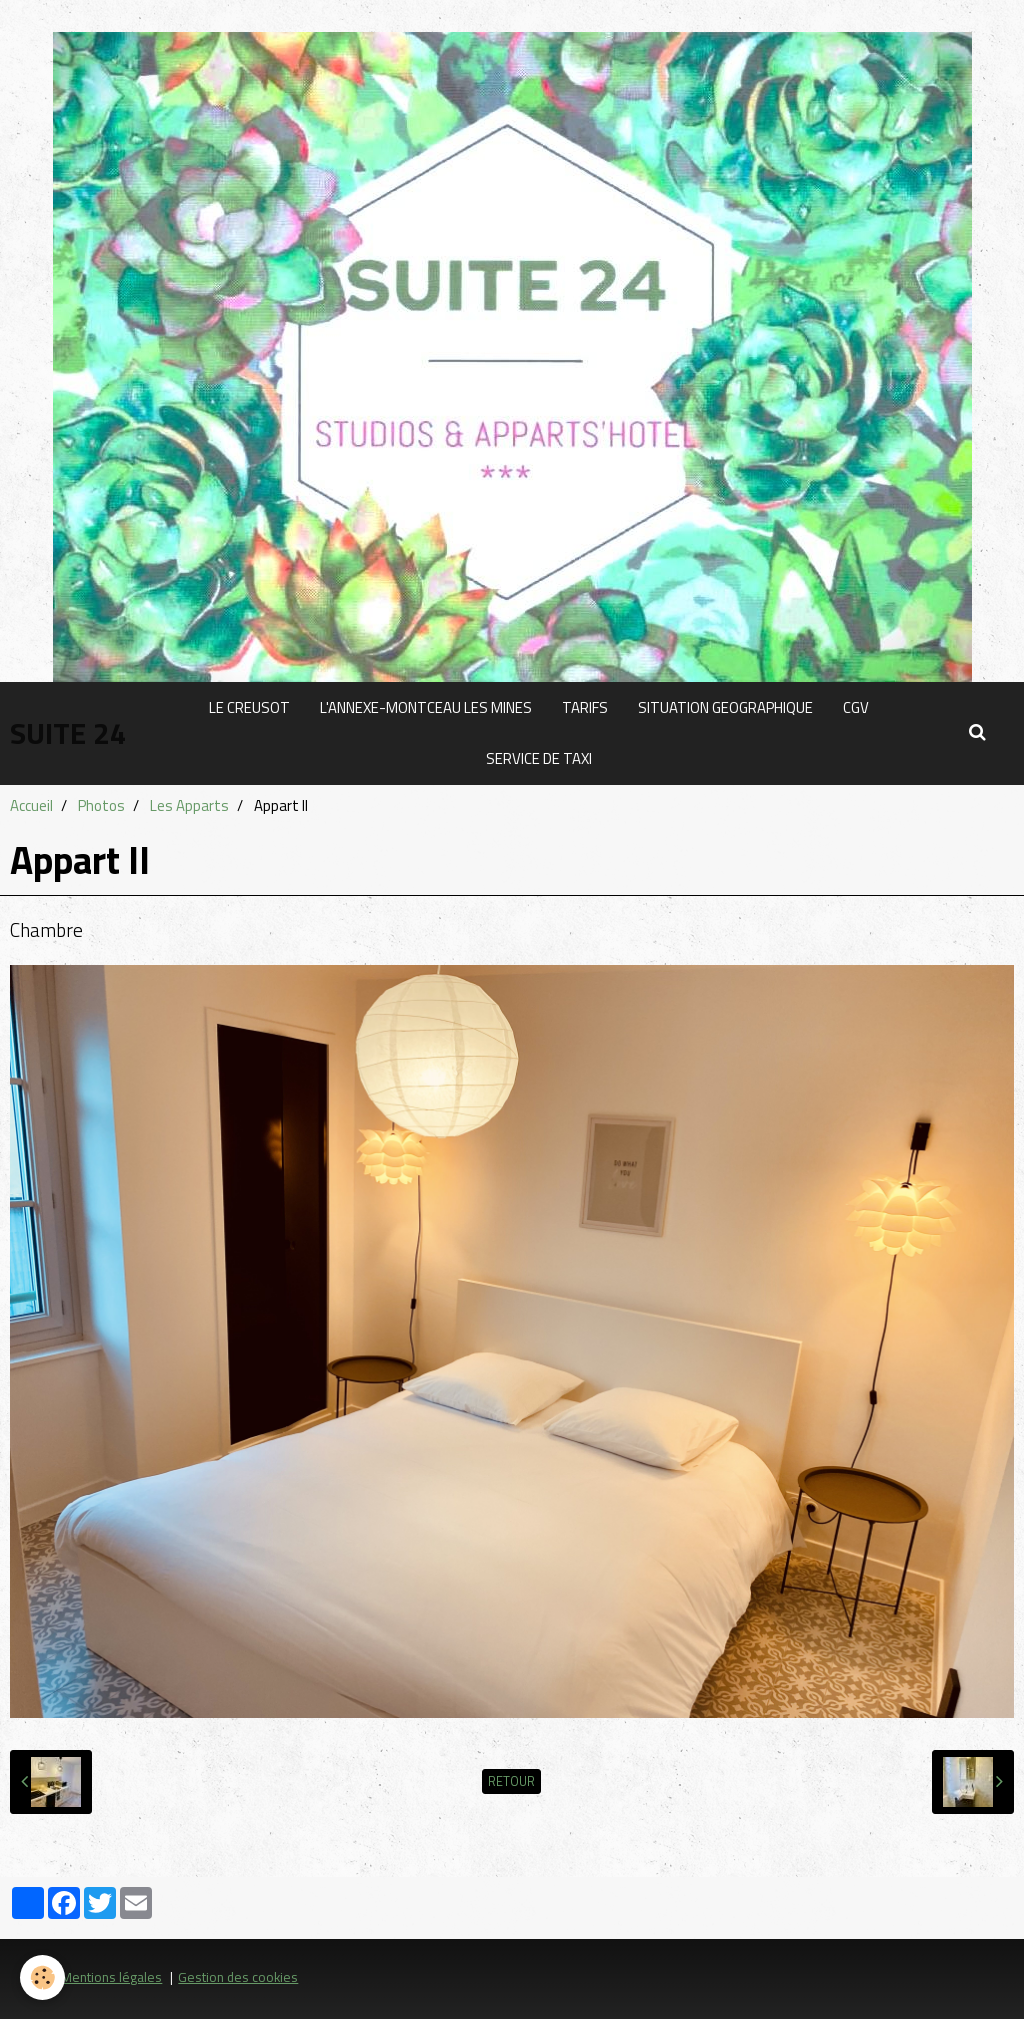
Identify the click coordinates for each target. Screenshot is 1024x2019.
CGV (856, 707)
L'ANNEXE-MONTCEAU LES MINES (426, 707)
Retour (511, 1781)
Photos (101, 805)
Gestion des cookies (238, 1977)
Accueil (31, 805)
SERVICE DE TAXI (539, 758)
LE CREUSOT (249, 707)
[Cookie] (42, 1977)
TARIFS (585, 707)
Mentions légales (111, 1977)
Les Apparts (189, 805)
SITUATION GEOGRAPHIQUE (725, 707)
